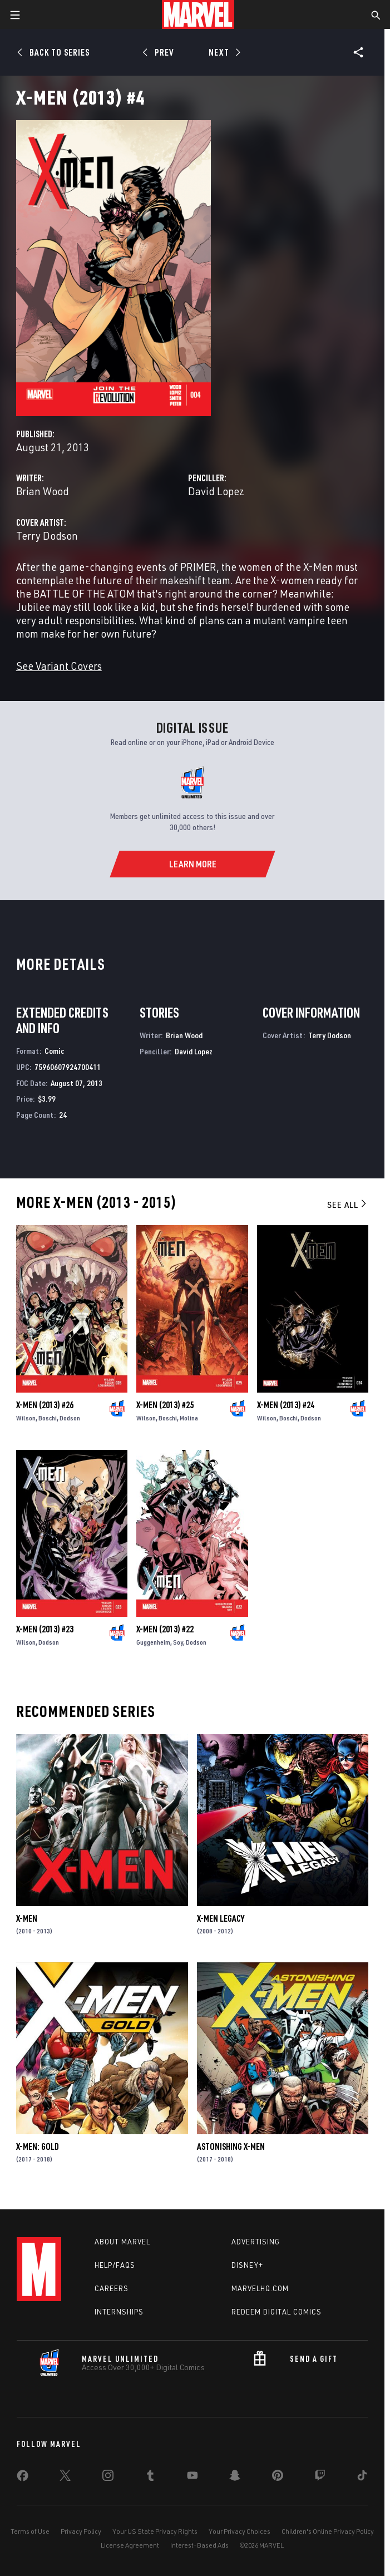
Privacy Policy (81, 2531)
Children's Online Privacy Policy (328, 2531)
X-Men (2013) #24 (285, 1404)
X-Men (26, 1918)
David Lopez (216, 491)
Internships (119, 2311)
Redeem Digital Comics (276, 2311)
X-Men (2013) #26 (44, 1404)
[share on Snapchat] (234, 2477)
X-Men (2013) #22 (165, 1629)
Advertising (255, 2241)
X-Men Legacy (220, 1918)
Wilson (26, 1418)
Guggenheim (153, 1642)
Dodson (70, 1418)
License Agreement (130, 2545)
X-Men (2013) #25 (165, 1404)
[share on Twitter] (65, 2477)
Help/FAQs (115, 2265)
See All (347, 1204)
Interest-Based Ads (199, 2545)
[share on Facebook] (22, 2478)
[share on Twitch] (319, 2477)
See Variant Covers (59, 665)
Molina (189, 1418)
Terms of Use (30, 2531)
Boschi (47, 1418)
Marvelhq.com (260, 2288)
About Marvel (122, 2241)
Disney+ (247, 2265)
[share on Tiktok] (362, 2477)
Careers (112, 2288)
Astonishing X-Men (231, 2146)
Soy (178, 1642)
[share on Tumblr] (150, 2477)
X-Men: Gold (37, 2146)
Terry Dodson (47, 535)
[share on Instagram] (107, 2477)
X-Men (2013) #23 (44, 1629)
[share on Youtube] (192, 2477)
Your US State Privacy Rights (155, 2531)
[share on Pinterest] (277, 2477)
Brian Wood (42, 491)
